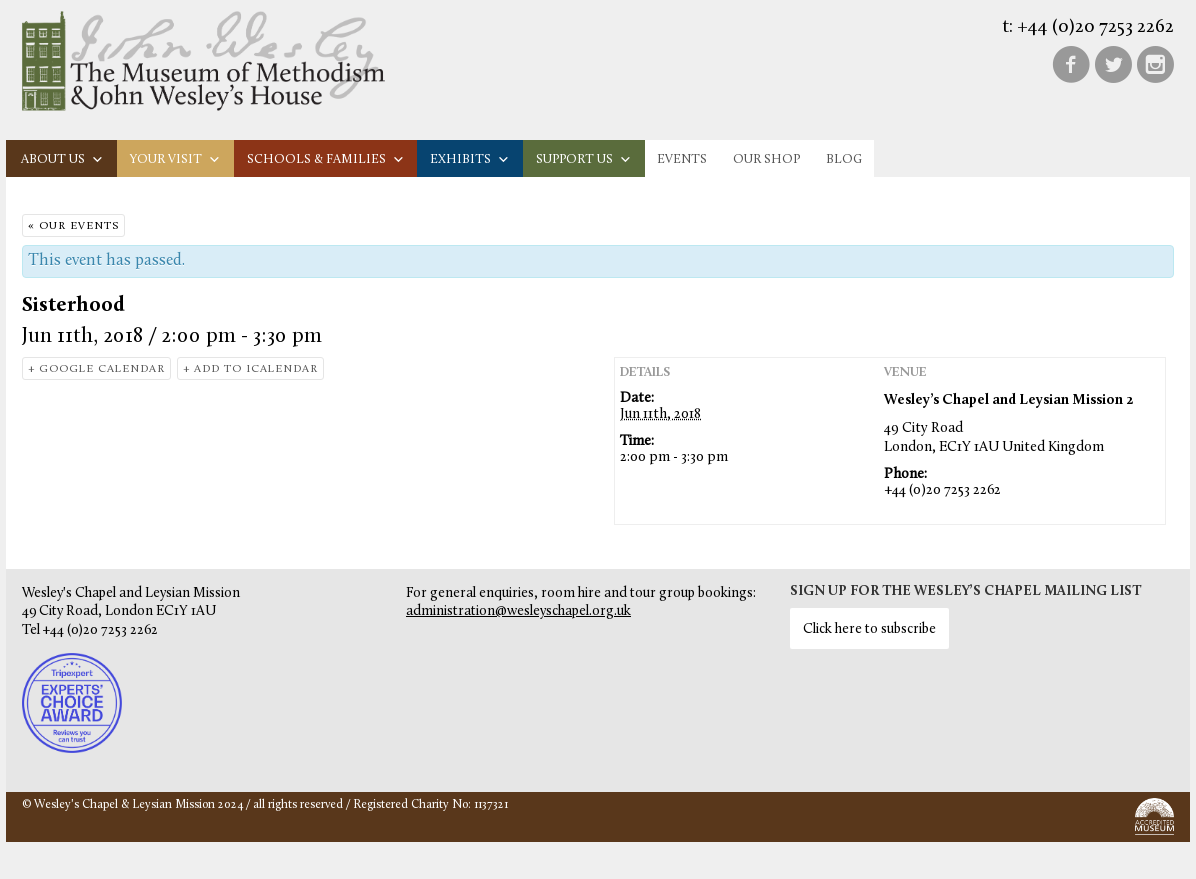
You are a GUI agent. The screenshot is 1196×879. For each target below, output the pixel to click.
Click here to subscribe (869, 629)
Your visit (175, 159)
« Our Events (73, 226)
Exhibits (470, 159)
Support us (584, 159)
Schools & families (326, 159)
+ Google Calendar (96, 369)
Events (682, 159)
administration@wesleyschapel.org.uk (518, 611)
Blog (844, 159)
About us (62, 159)
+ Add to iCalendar (250, 369)
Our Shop (766, 159)
